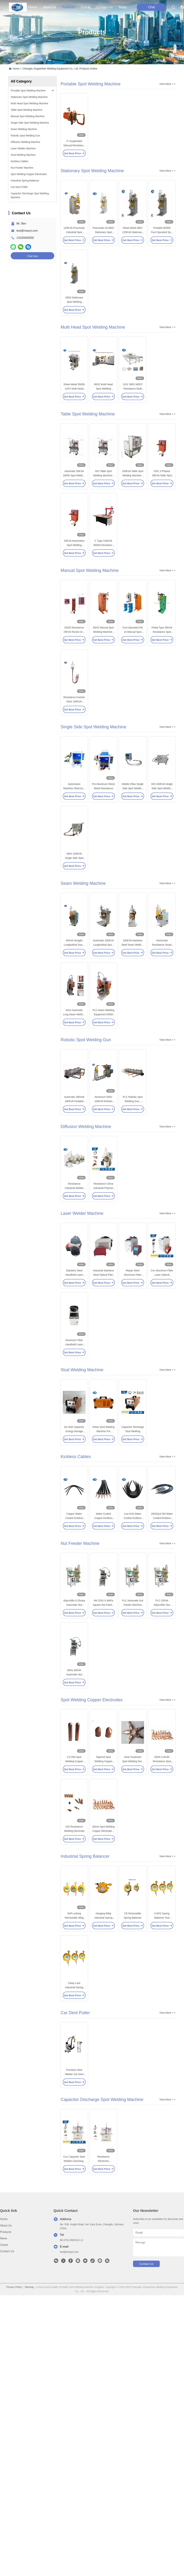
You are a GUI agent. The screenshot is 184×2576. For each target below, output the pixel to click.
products (68, 7)
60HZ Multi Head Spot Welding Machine (103, 388)
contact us (105, 7)
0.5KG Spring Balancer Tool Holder (162, 1917)
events (86, 7)
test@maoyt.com (27, 230)
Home (32, 7)
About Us (6, 2225)
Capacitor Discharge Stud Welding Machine (132, 1431)
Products (5, 2231)
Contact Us (7, 2251)
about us (49, 7)
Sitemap (29, 2287)
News (3, 2238)
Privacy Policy (14, 2287)
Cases (4, 2244)
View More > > (167, 84)
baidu (123, 7)
